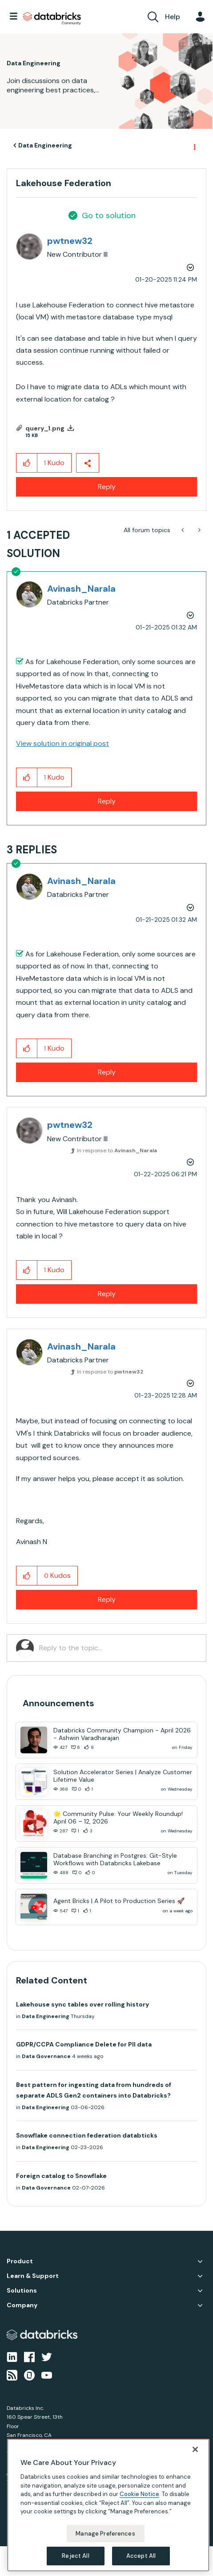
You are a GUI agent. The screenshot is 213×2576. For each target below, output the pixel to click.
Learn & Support (33, 2276)
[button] (26, 463)
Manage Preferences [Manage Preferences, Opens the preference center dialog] (105, 2533)
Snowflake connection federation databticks (86, 2135)
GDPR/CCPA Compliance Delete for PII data (84, 2044)
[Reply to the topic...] (118, 1648)
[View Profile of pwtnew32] (69, 241)
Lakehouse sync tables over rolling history (82, 2004)
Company (22, 2305)
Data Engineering (45, 145)
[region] (108, 2505)
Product (20, 2261)
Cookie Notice (139, 2494)
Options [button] (194, 146)
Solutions (22, 2290)
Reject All (75, 2556)
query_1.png (44, 428)
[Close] (195, 2449)
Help (172, 16)
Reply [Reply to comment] (107, 801)
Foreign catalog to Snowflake (61, 2176)
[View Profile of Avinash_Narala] (81, 588)
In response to (117, 1150)
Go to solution (109, 215)
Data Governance (46, 2056)
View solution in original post (62, 743)
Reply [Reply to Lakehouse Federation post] (107, 486)
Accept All (141, 2556)
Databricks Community (52, 19)
